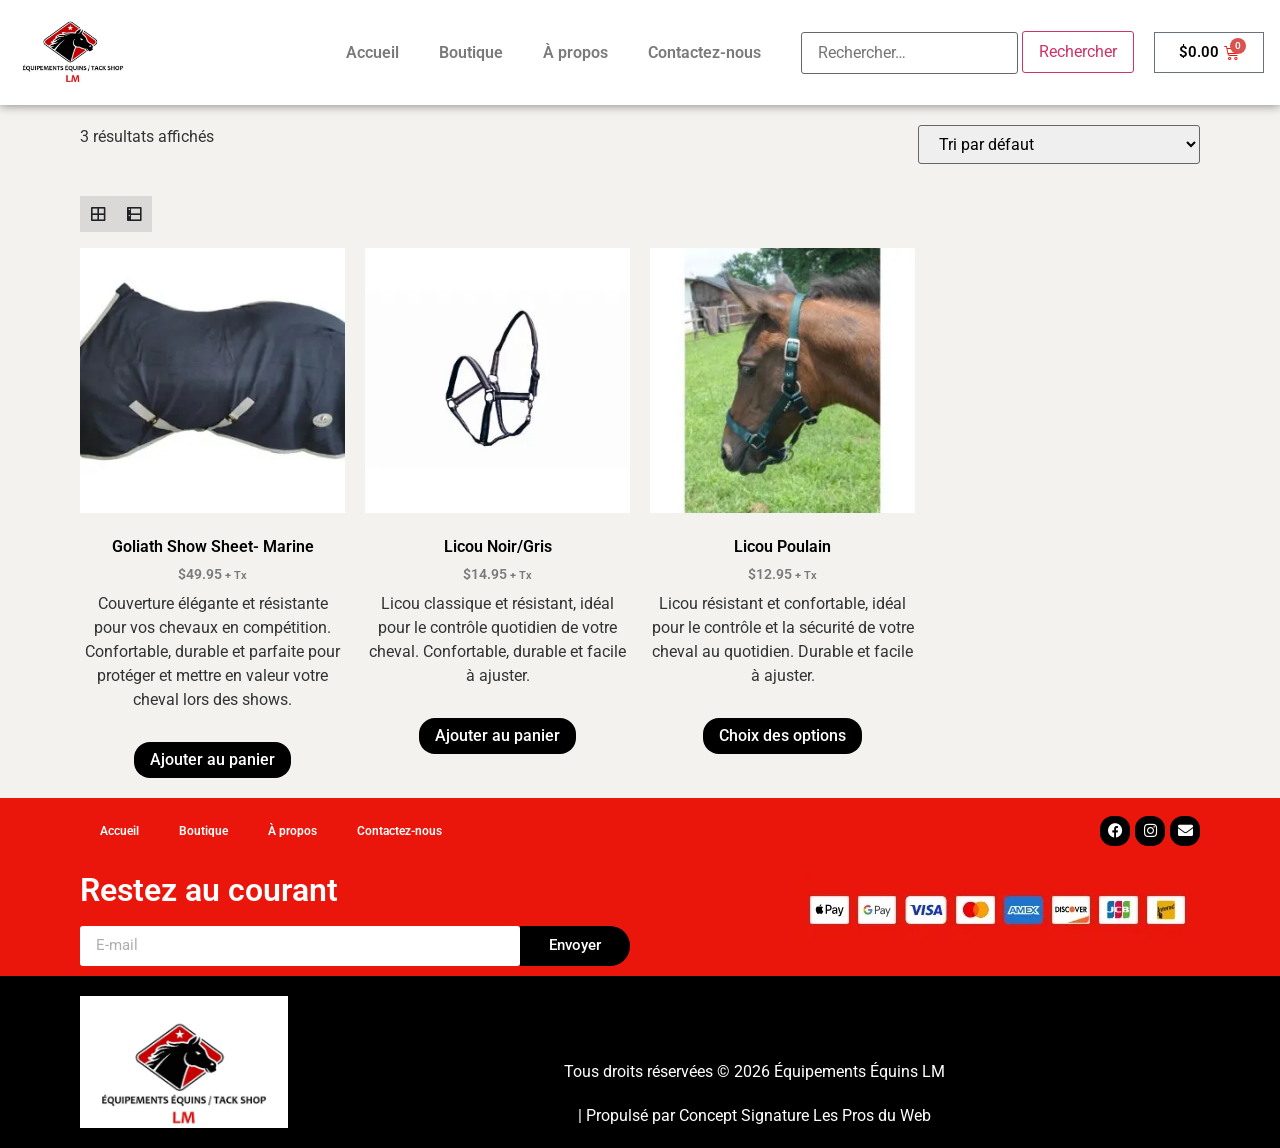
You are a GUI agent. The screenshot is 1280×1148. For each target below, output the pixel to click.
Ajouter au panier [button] (212, 759)
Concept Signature (746, 1115)
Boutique (471, 52)
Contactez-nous (704, 52)
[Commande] (1059, 144)
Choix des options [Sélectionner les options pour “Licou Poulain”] (782, 735)
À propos (575, 52)
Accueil (372, 52)
